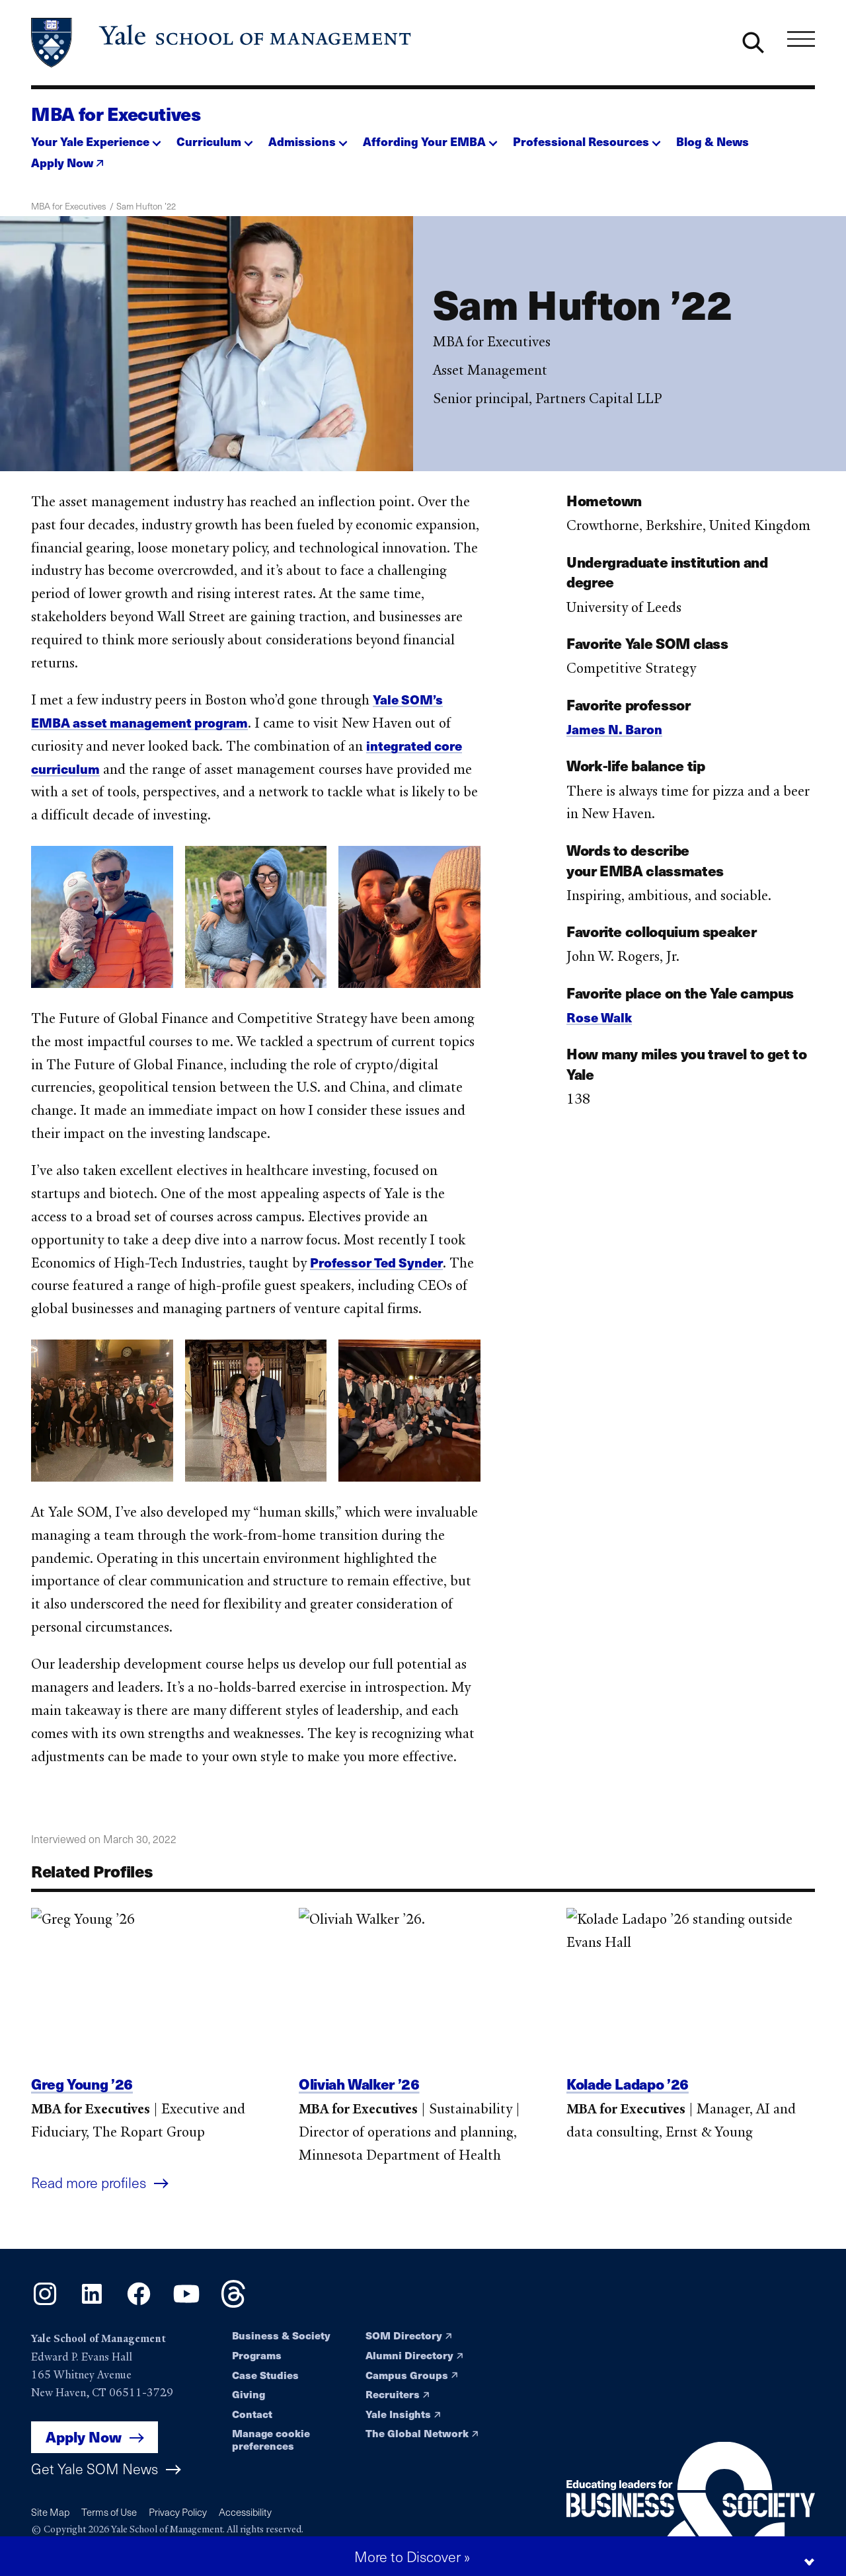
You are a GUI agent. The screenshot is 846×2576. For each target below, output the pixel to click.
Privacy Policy (178, 2512)
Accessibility (245, 2512)
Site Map (50, 2512)
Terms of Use (109, 2512)
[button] (96, 137)
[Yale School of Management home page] (222, 42)
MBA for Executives (116, 113)
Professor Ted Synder (376, 1275)
